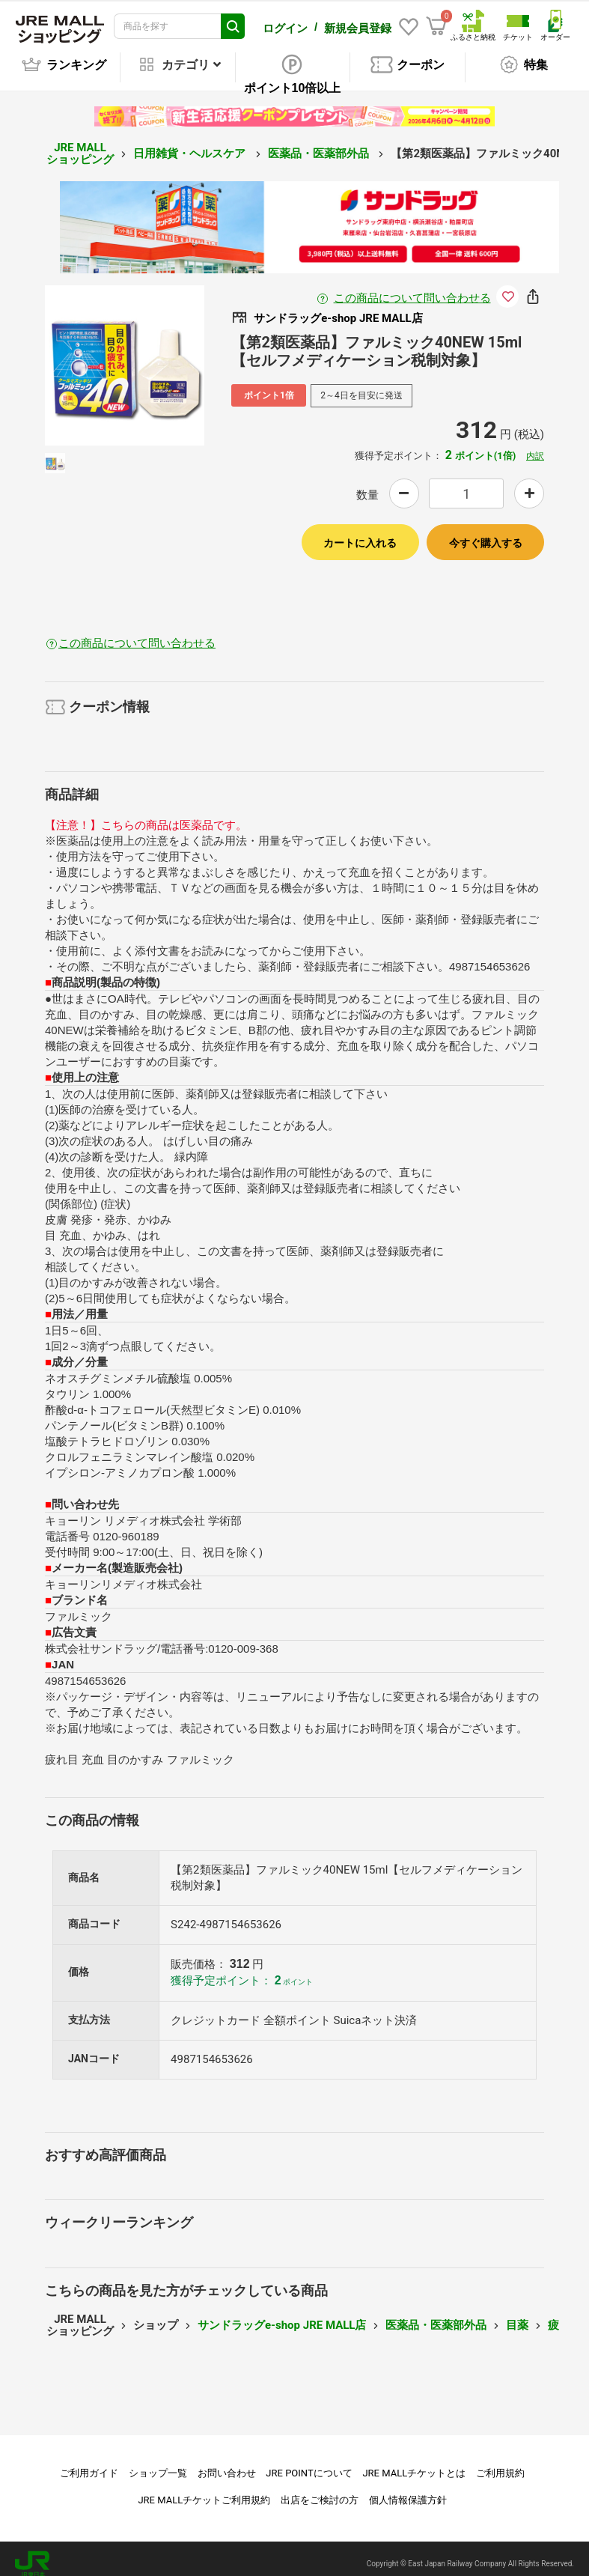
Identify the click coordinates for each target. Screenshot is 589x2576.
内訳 (535, 445)
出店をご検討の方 (319, 2489)
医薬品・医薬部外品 (320, 143)
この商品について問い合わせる (412, 287)
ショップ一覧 (158, 2462)
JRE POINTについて (309, 2462)
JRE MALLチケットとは (414, 2462)
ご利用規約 (500, 2462)
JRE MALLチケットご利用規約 (204, 2489)
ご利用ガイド (89, 2462)
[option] (125, 355)
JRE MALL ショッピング (80, 143)
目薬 (517, 2314)
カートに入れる (360, 532)
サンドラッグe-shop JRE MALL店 (282, 2314)
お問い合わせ (227, 2462)
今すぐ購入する (485, 532)
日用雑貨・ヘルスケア (190, 143)
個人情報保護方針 (408, 2489)
